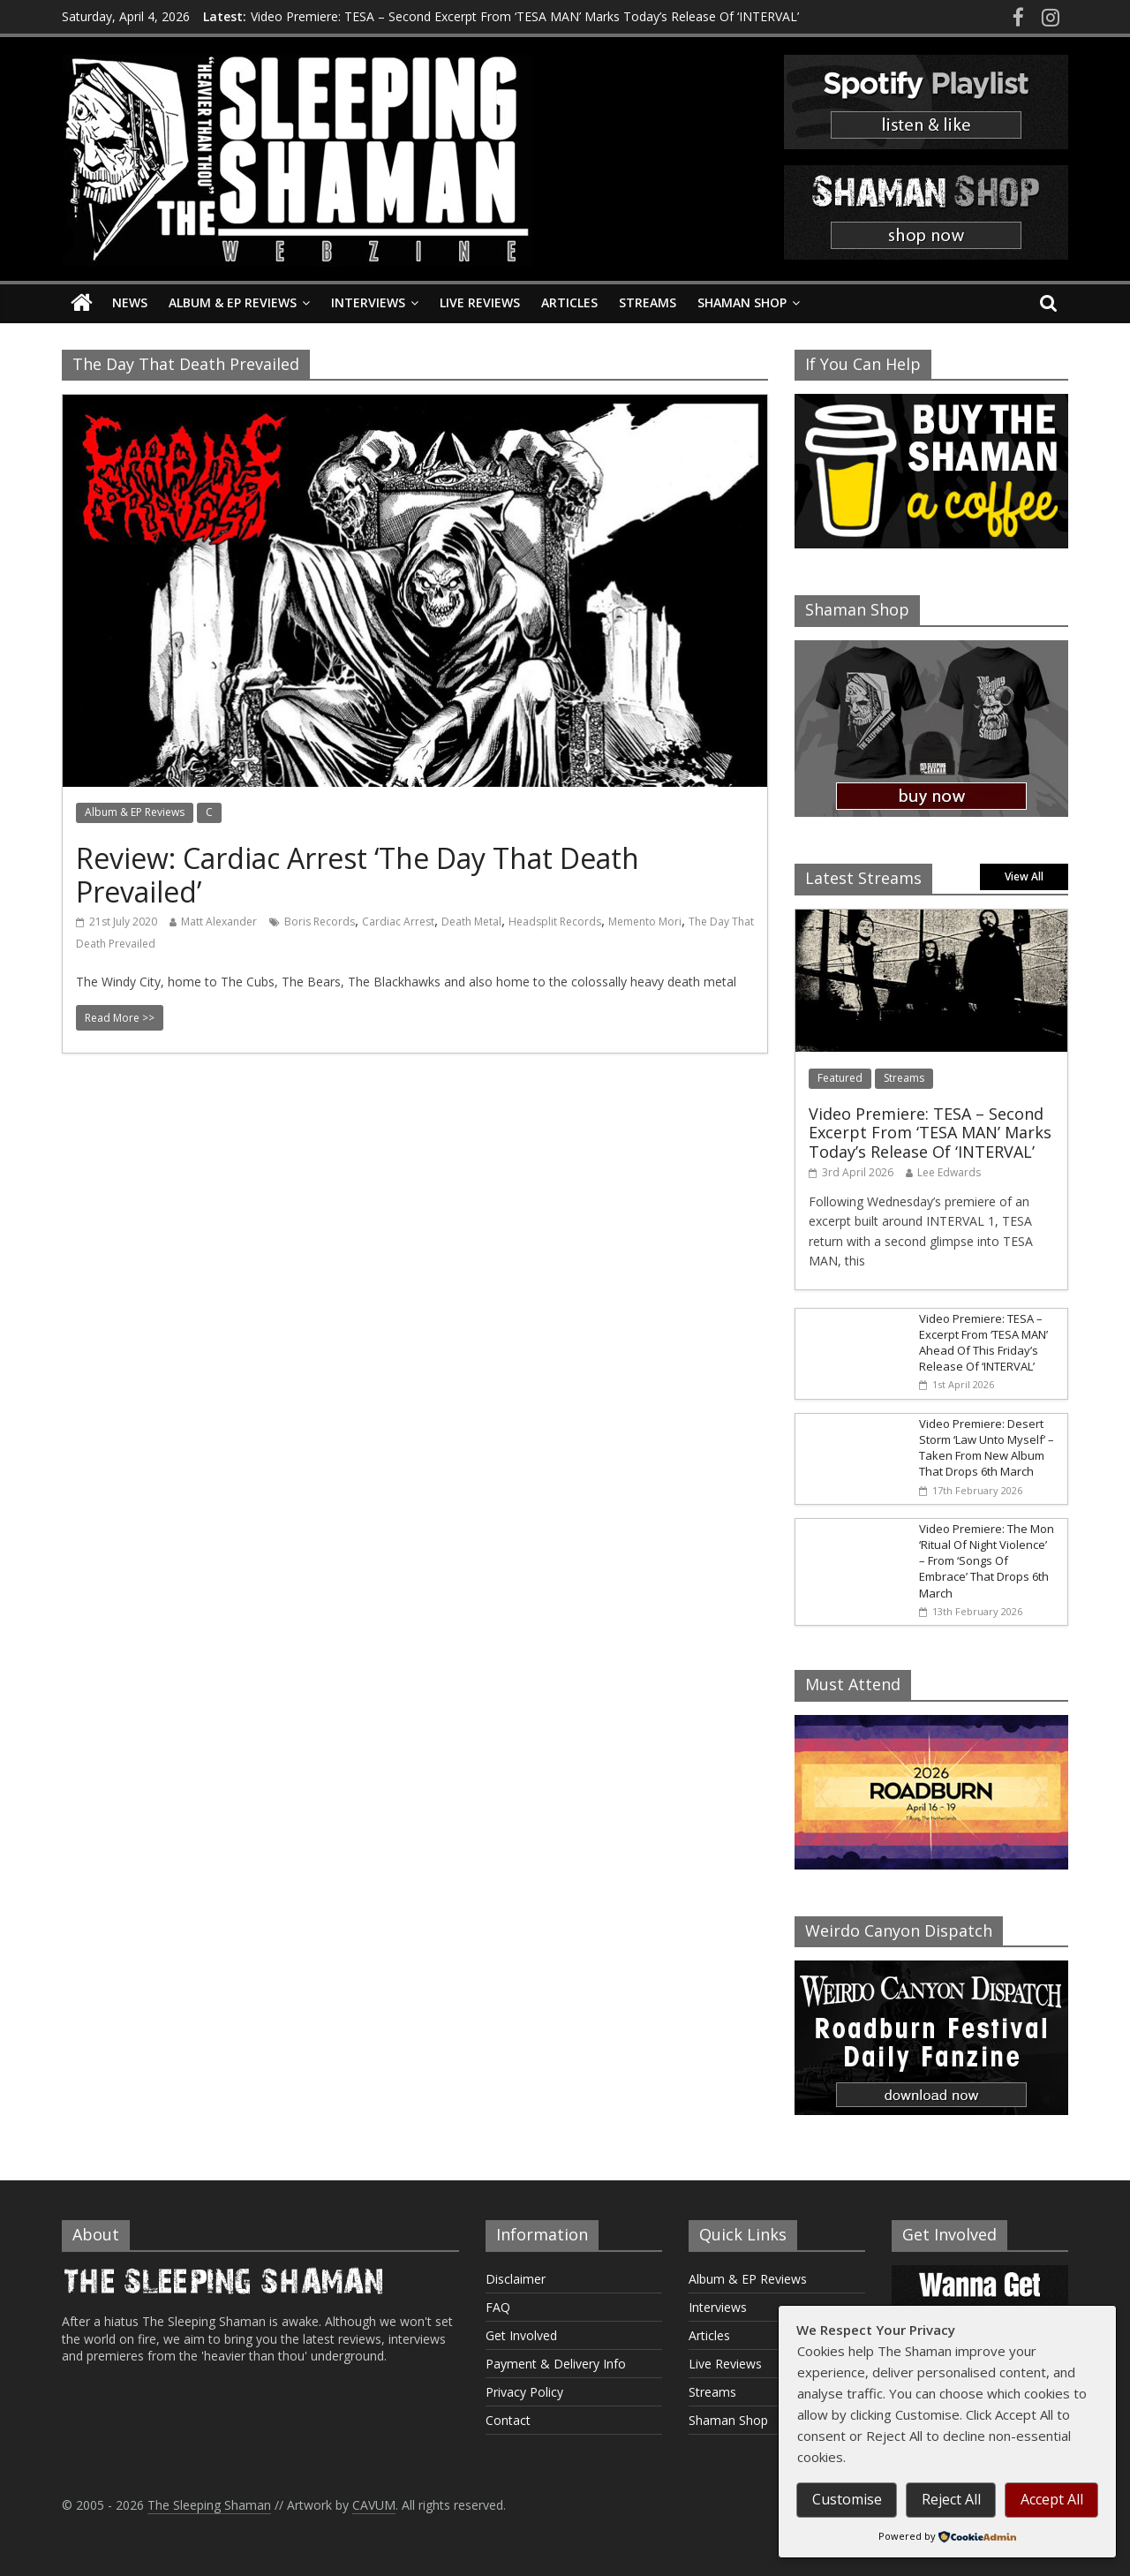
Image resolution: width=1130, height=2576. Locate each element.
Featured (840, 1077)
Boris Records (319, 921)
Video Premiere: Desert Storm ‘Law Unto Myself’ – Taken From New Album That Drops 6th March (986, 1448)
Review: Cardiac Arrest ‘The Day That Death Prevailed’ (357, 874)
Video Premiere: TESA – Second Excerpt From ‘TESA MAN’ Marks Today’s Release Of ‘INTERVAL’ (525, 16)
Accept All (1052, 2499)
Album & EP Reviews (233, 302)
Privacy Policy (524, 2391)
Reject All (951, 2499)
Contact (508, 2420)
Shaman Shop (742, 302)
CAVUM (374, 2505)
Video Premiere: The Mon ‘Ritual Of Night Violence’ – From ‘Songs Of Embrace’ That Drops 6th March (986, 1561)
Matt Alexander (219, 921)
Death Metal (471, 921)
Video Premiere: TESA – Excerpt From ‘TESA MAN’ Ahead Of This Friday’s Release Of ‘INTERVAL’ (983, 1343)
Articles (569, 302)
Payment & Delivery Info (556, 2363)
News (129, 302)
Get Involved (521, 2335)
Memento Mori (645, 921)
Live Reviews (480, 302)
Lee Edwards (949, 1172)
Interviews (368, 302)
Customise (847, 2499)
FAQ (498, 2307)
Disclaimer (516, 2278)
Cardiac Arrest (398, 921)
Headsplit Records (554, 921)
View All (1024, 876)
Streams (647, 302)
